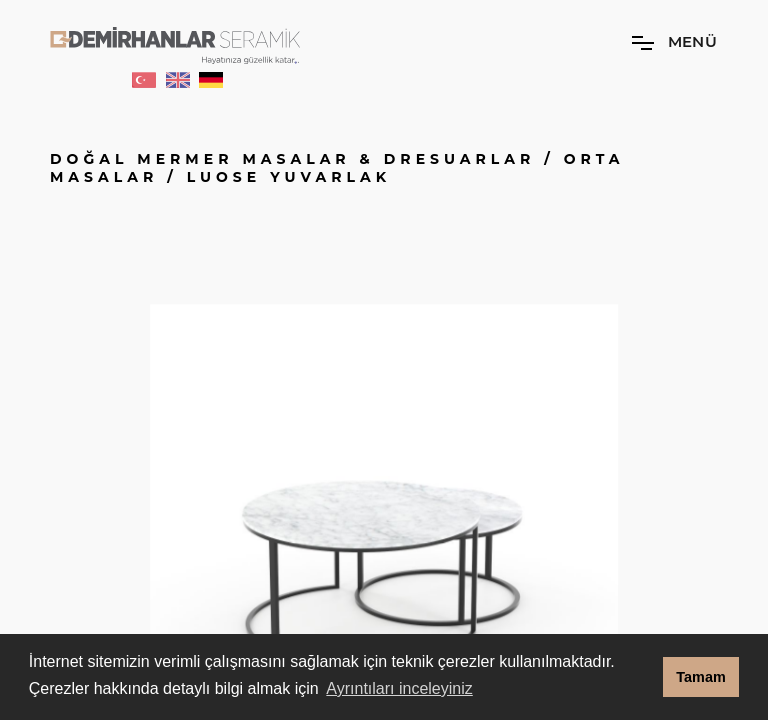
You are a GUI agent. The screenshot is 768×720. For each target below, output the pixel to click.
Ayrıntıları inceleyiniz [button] (399, 688)
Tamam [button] (700, 677)
